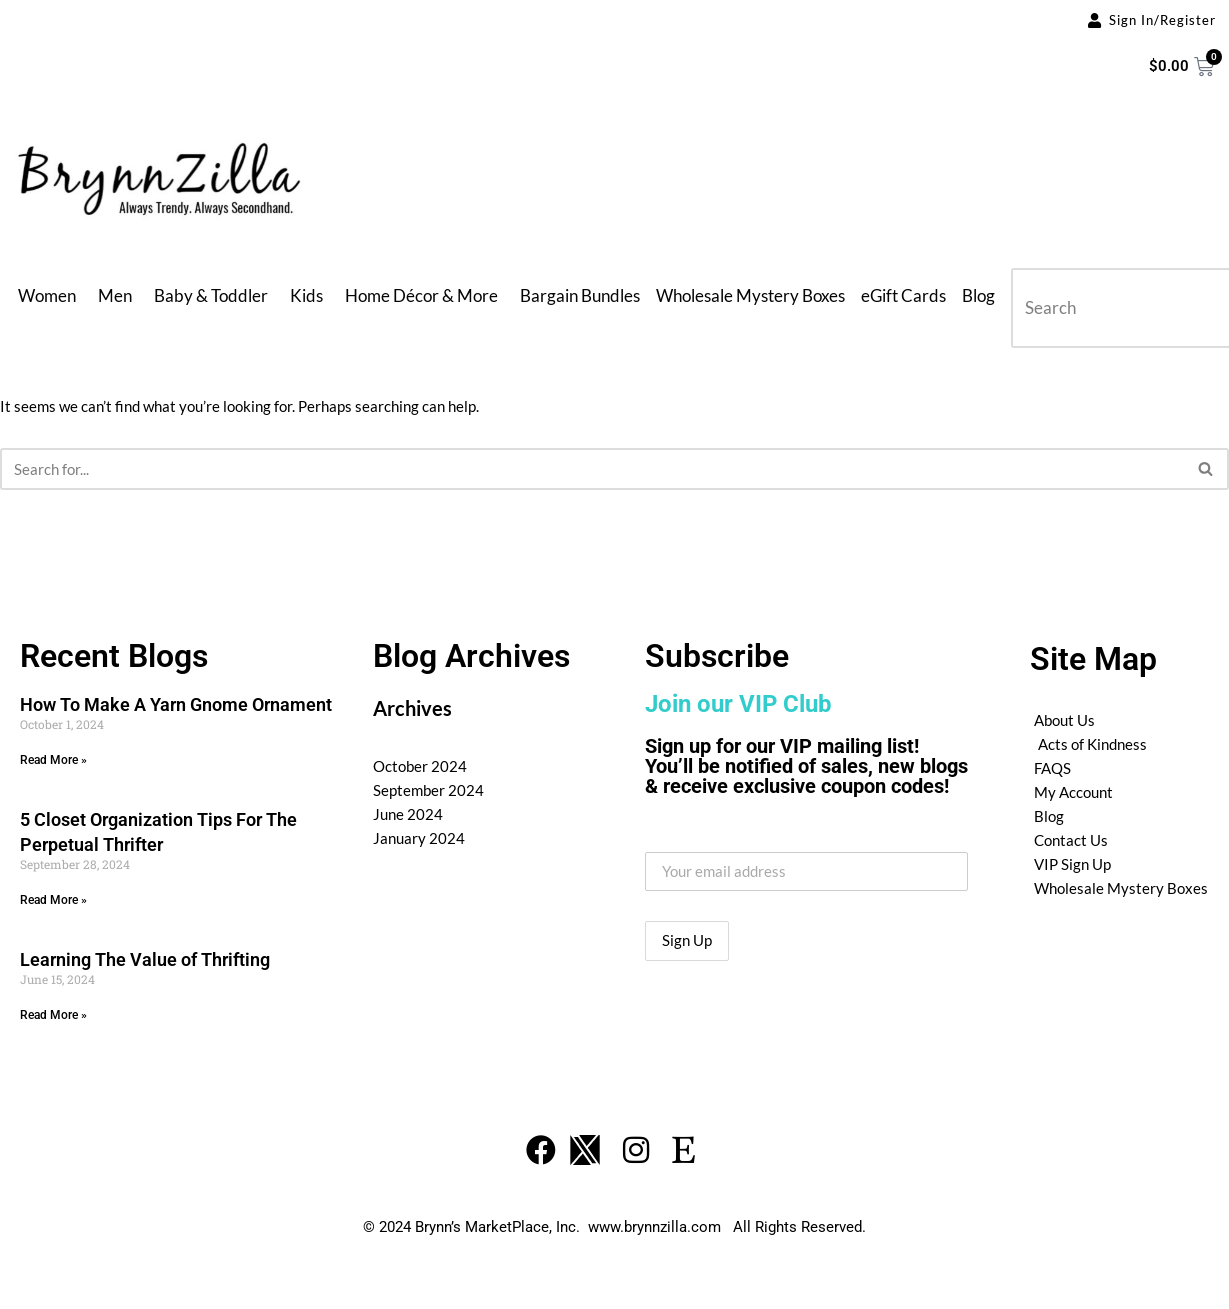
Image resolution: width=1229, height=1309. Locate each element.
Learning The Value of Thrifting (145, 959)
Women (47, 295)
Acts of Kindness (1092, 744)
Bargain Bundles (580, 295)
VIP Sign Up (1072, 864)
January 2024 (419, 838)
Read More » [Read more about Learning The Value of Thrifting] (53, 1015)
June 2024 (408, 814)
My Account (1073, 792)
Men (115, 295)
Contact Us (1071, 840)
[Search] (592, 469)
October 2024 (420, 766)
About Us (1064, 720)
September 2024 (428, 790)
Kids (306, 295)
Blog (978, 295)
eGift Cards (903, 295)
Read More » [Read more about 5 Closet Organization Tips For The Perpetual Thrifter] (53, 900)
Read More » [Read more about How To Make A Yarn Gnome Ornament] (53, 760)
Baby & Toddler (211, 295)
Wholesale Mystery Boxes (750, 295)
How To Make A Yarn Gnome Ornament (176, 704)
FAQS (1052, 768)
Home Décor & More (421, 295)
